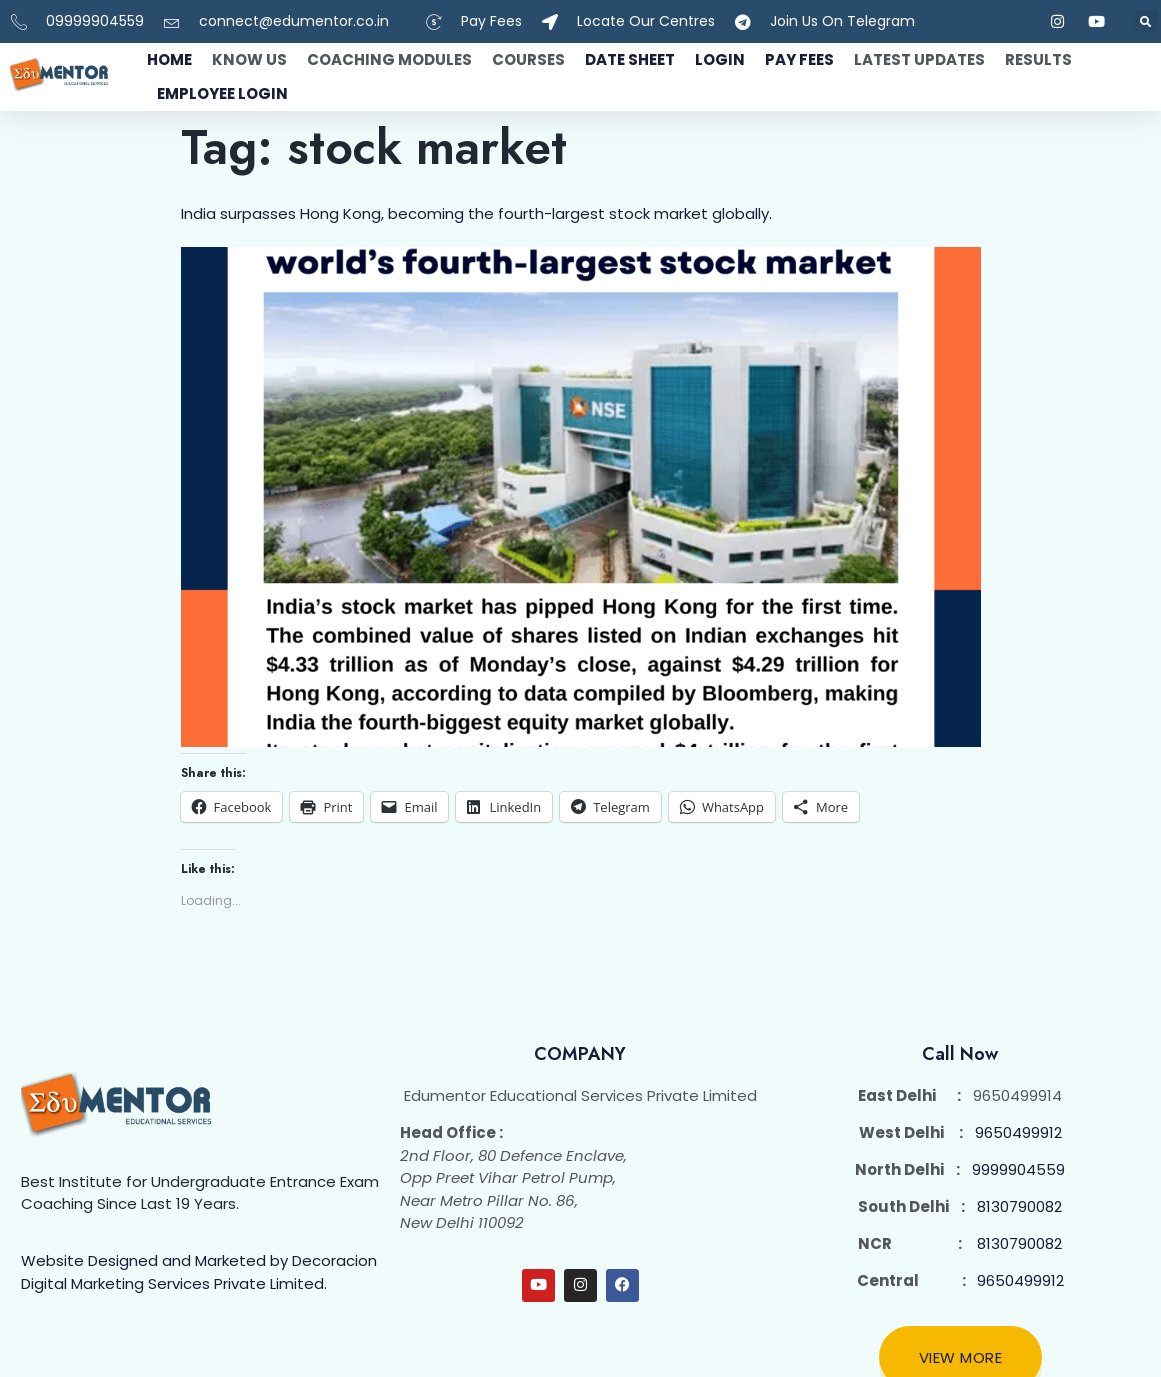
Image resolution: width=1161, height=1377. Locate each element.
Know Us (249, 59)
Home (169, 59)
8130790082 (1019, 1206)
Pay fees (799, 59)
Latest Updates (919, 59)
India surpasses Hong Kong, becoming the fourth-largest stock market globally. (476, 213)
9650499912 (1018, 1132)
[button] (1146, 21)
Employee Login (222, 93)
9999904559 (1018, 1169)
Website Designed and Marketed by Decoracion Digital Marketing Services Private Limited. (199, 1272)
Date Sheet (630, 59)
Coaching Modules (389, 59)
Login (720, 59)
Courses (528, 59)
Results (1038, 59)
